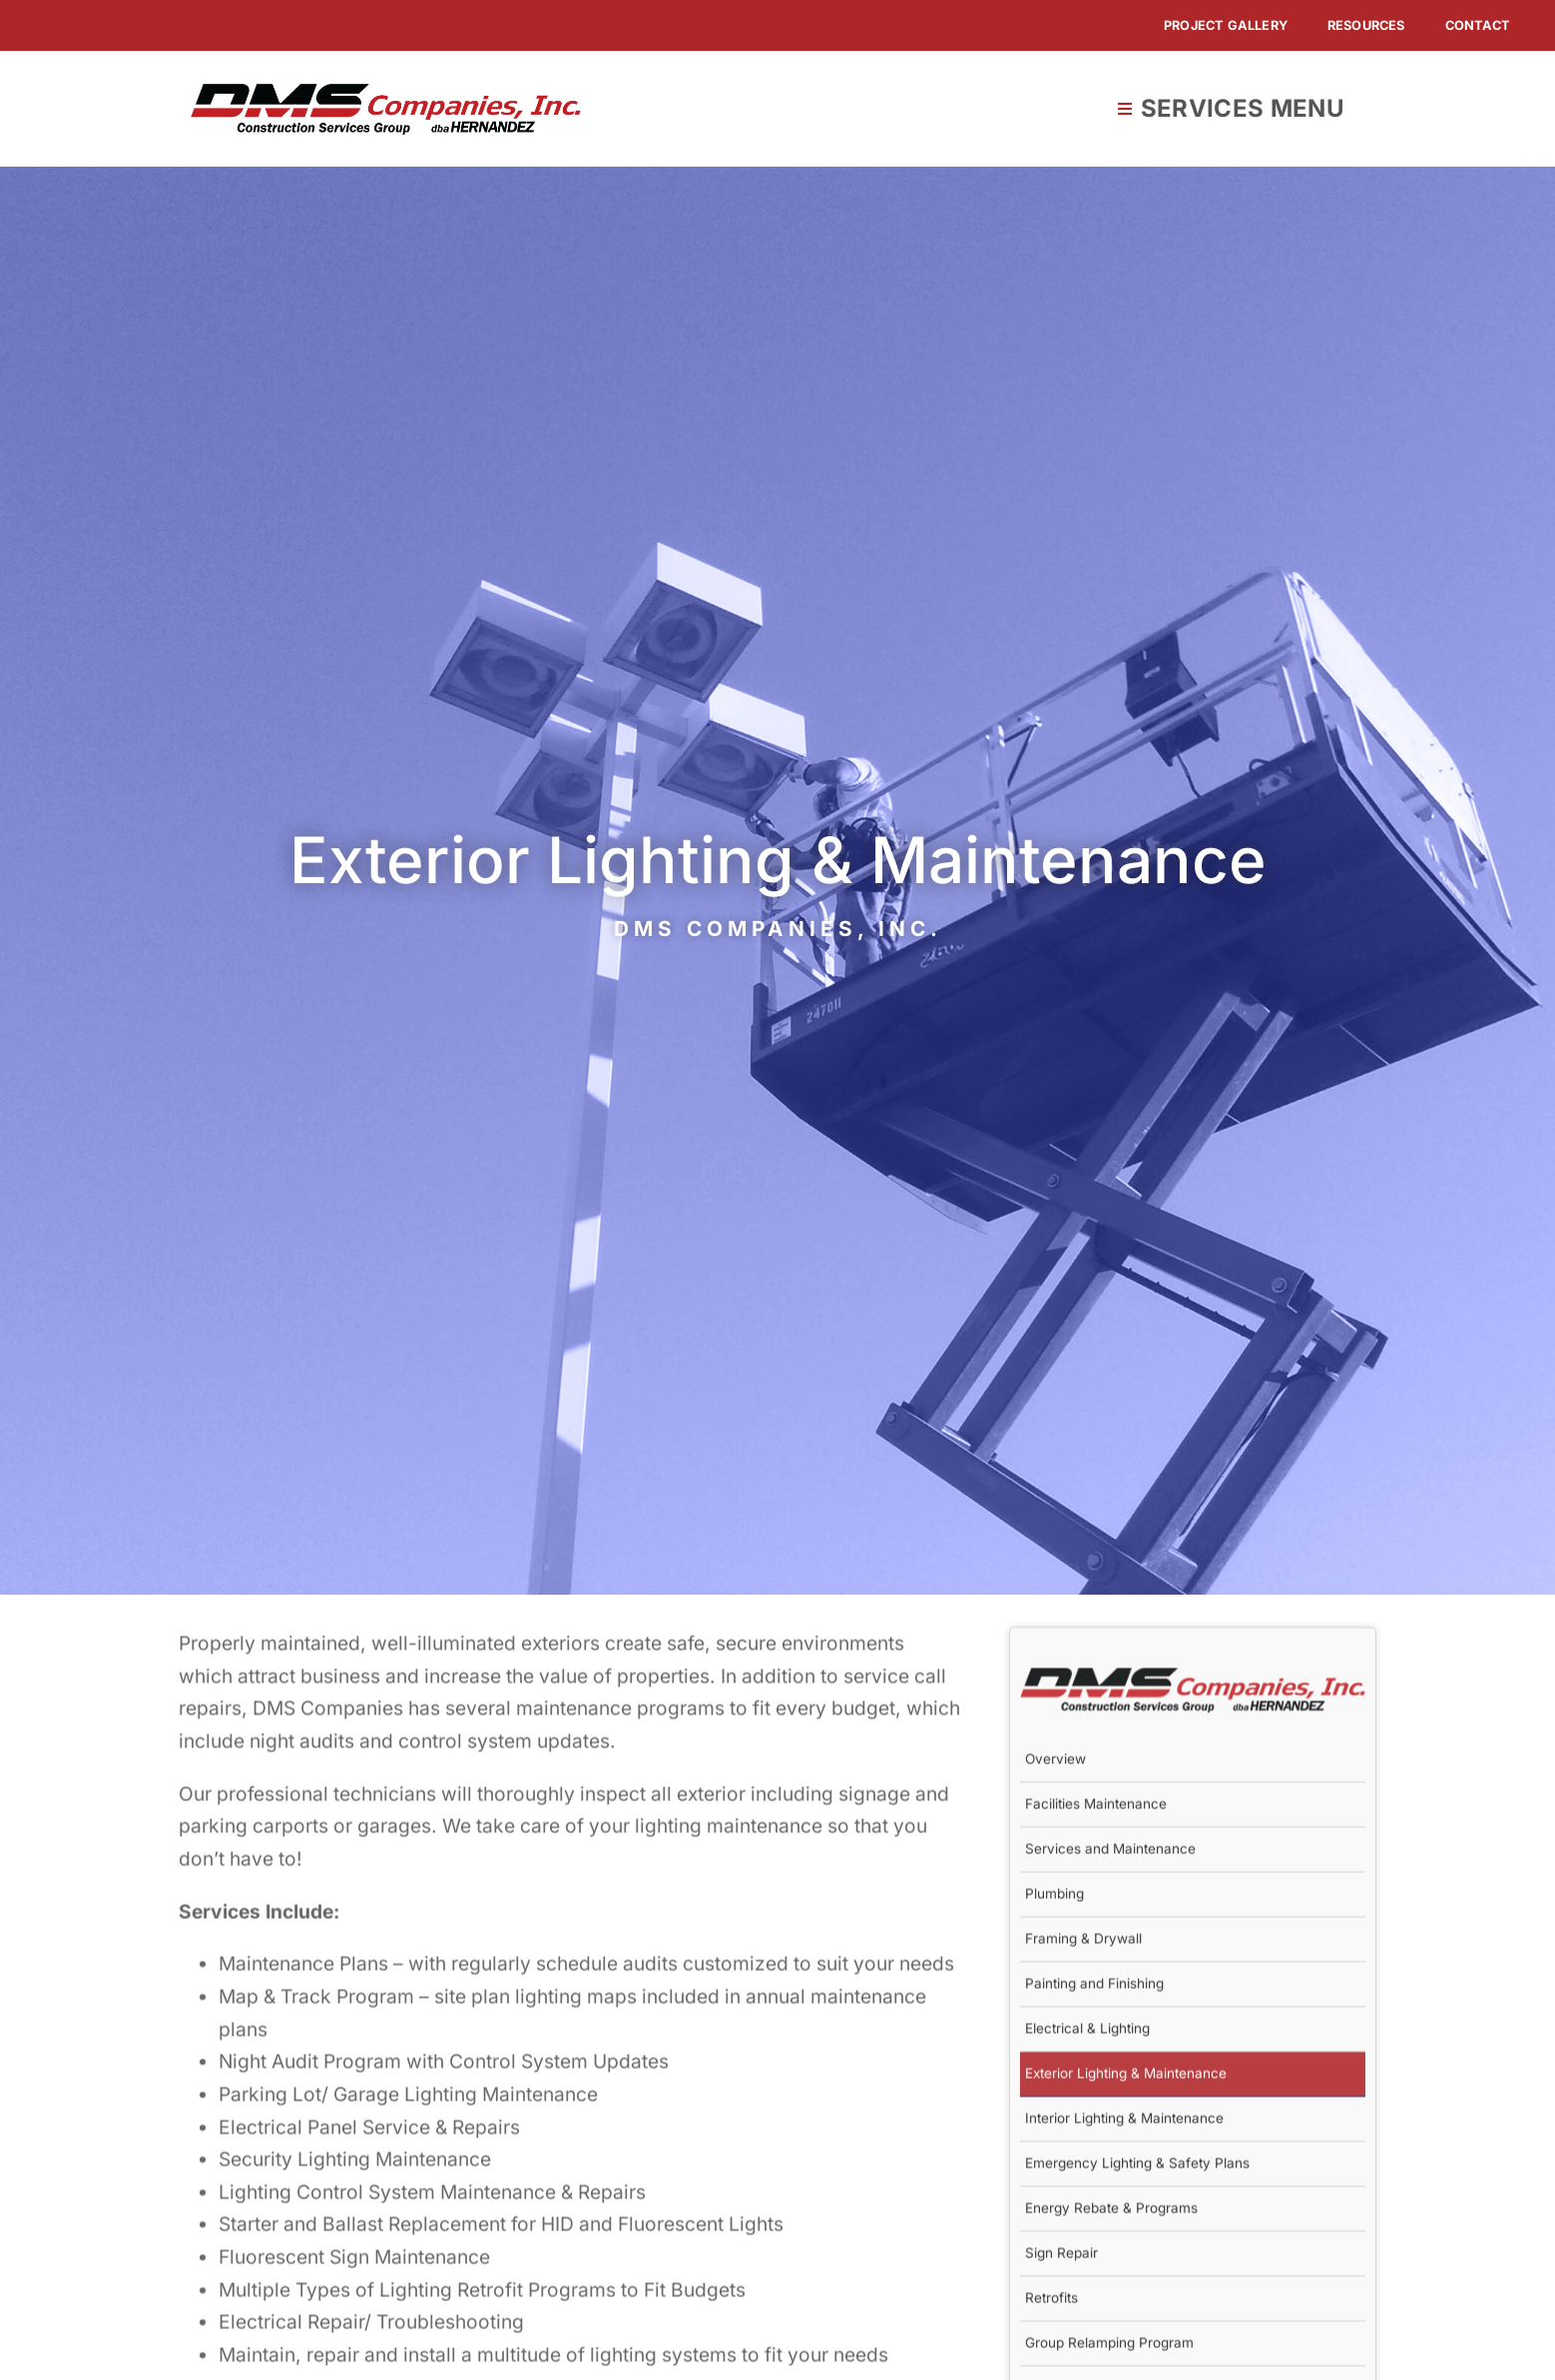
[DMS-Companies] (386, 93)
